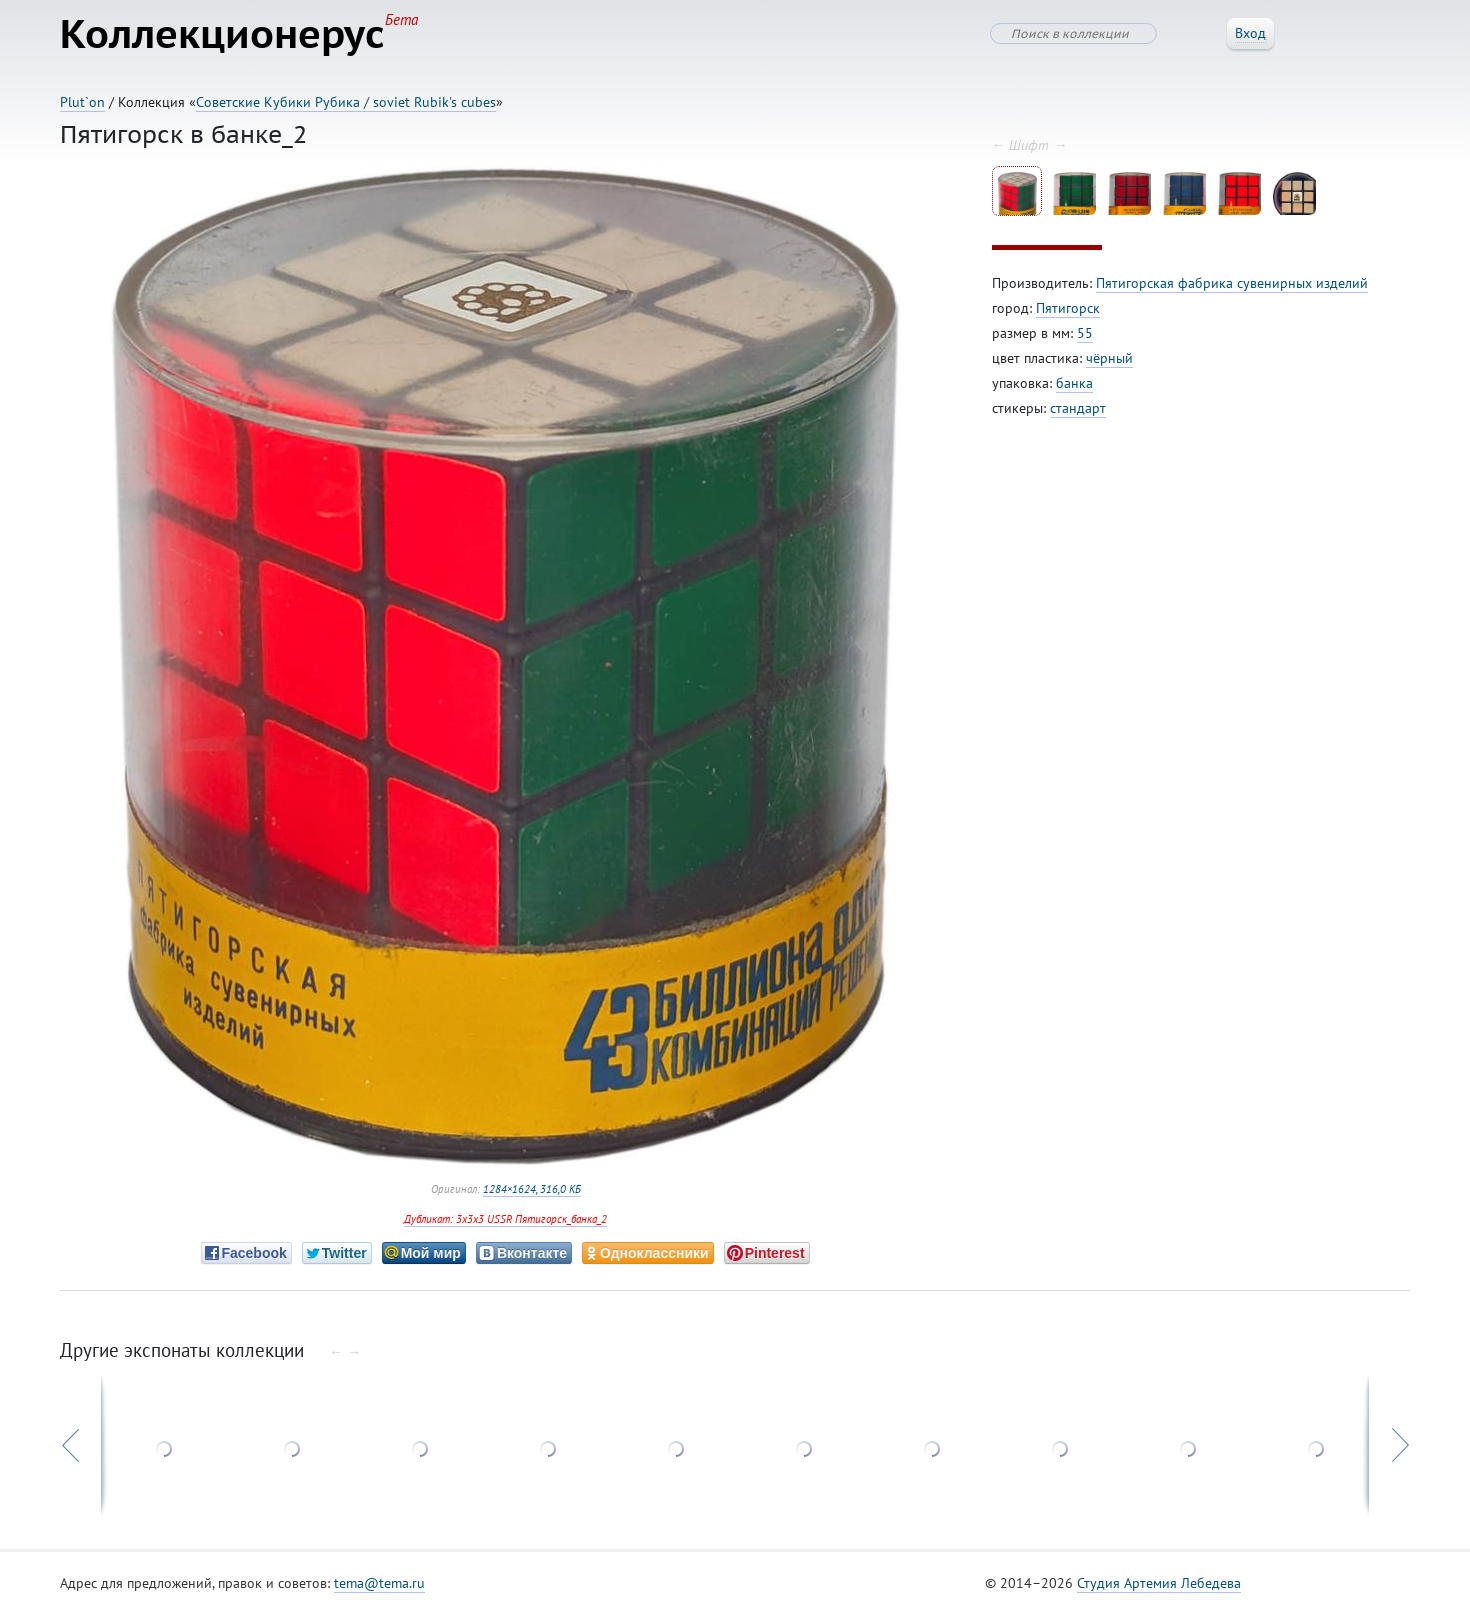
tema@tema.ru (379, 1583)
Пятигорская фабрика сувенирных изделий (1232, 283)
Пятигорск (1068, 308)
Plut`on (82, 102)
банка (1074, 383)
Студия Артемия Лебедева (1159, 1583)
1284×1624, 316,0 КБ (532, 1189)
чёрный (1109, 358)
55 (1085, 333)
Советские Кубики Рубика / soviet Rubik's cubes (346, 102)
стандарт (1078, 408)
